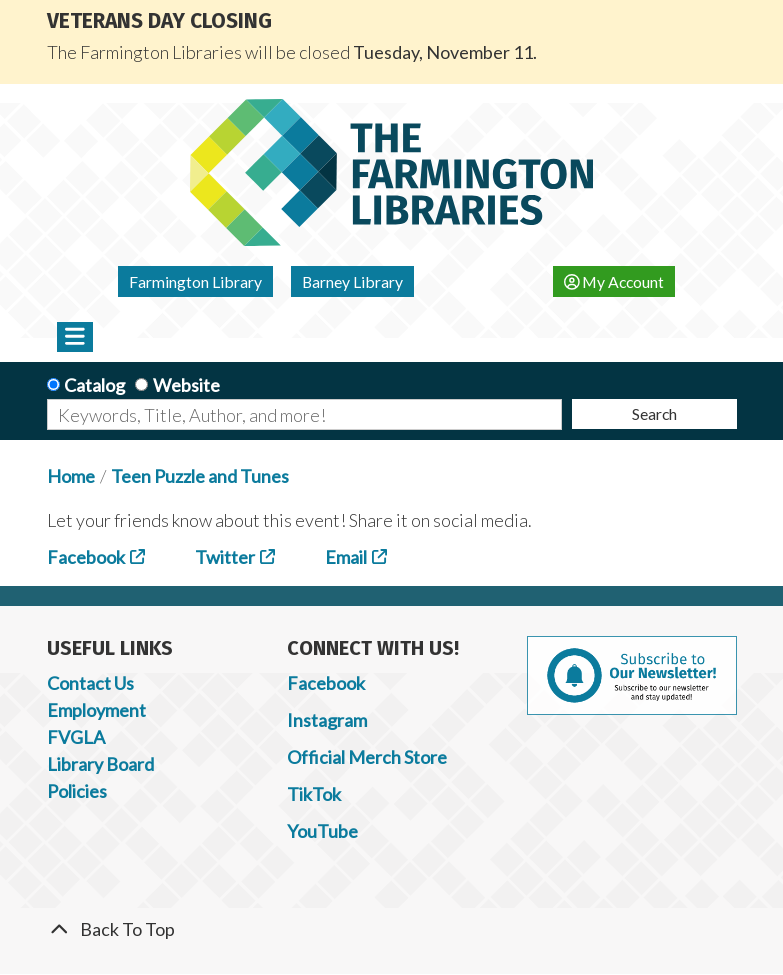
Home (71, 476)
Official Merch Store (367, 757)
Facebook (86, 557)
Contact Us (90, 683)
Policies (77, 791)
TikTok (314, 794)
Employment (96, 710)
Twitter (225, 557)
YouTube (322, 831)
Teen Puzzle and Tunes (200, 476)
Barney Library (352, 281)
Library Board (100, 764)
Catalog (94, 385)
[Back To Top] (392, 929)
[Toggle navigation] (75, 337)
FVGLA (76, 737)
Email (346, 557)
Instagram (327, 720)
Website (186, 385)
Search (654, 413)
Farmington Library (195, 281)
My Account (614, 281)
